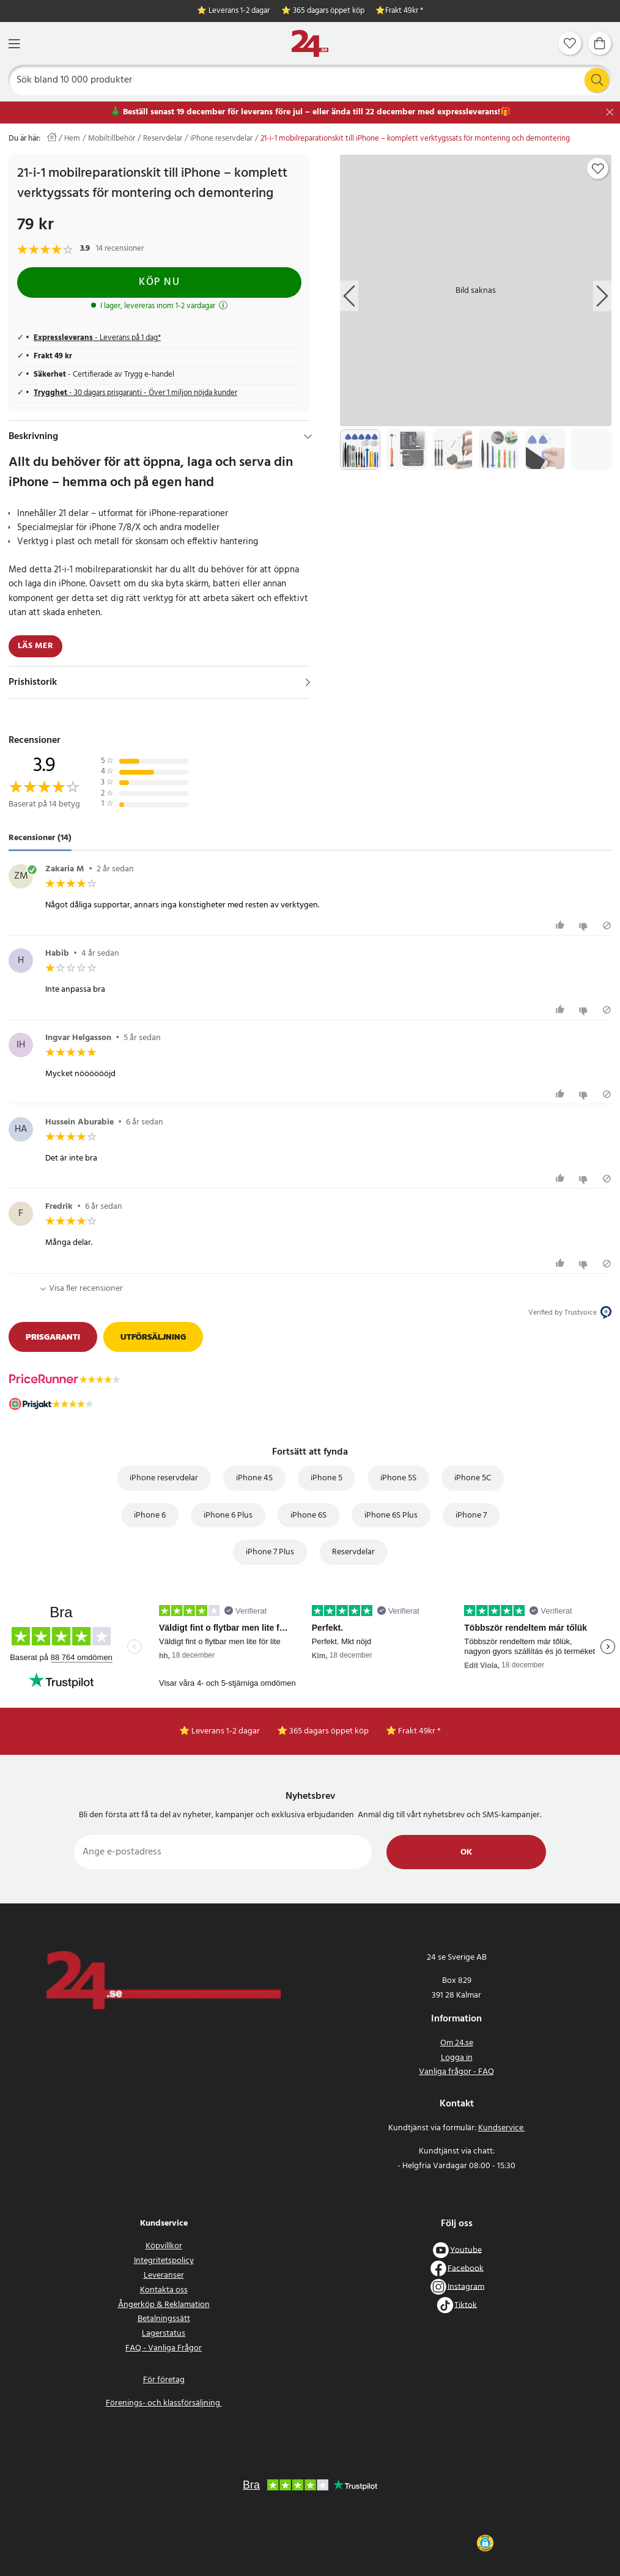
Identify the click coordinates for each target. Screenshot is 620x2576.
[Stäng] (610, 112)
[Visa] (308, 682)
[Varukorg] (599, 43)
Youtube (466, 2250)
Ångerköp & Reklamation (164, 2305)
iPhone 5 (326, 1478)
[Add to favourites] (598, 169)
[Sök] (310, 80)
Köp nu (159, 282)
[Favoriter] (569, 43)
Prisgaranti (53, 1336)
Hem (72, 139)
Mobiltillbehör (111, 139)
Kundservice (501, 2128)
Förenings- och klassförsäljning (164, 2403)
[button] (485, 2543)
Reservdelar (162, 139)
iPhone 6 (150, 1515)
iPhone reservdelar (221, 139)
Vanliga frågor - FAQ (456, 2072)
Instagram (466, 2286)
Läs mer (35, 646)
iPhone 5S (398, 1478)
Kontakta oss (164, 2290)
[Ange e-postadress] (223, 1852)
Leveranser (164, 2275)
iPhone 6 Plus (228, 1515)
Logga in (457, 2058)
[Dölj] (308, 436)
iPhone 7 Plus (270, 1552)
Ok (466, 1852)
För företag (164, 2380)
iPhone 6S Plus (391, 1515)
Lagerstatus (163, 2334)
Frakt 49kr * (404, 11)
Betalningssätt (164, 2319)
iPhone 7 (471, 1515)
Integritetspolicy (164, 2261)
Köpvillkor (164, 2246)
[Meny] (14, 43)
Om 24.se (456, 2043)
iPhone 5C (472, 1478)
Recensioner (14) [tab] (40, 838)
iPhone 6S (308, 1515)
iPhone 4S (254, 1478)
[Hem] (310, 43)
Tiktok (465, 2305)
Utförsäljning (153, 1336)
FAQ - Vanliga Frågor (163, 2348)
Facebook (466, 2268)
